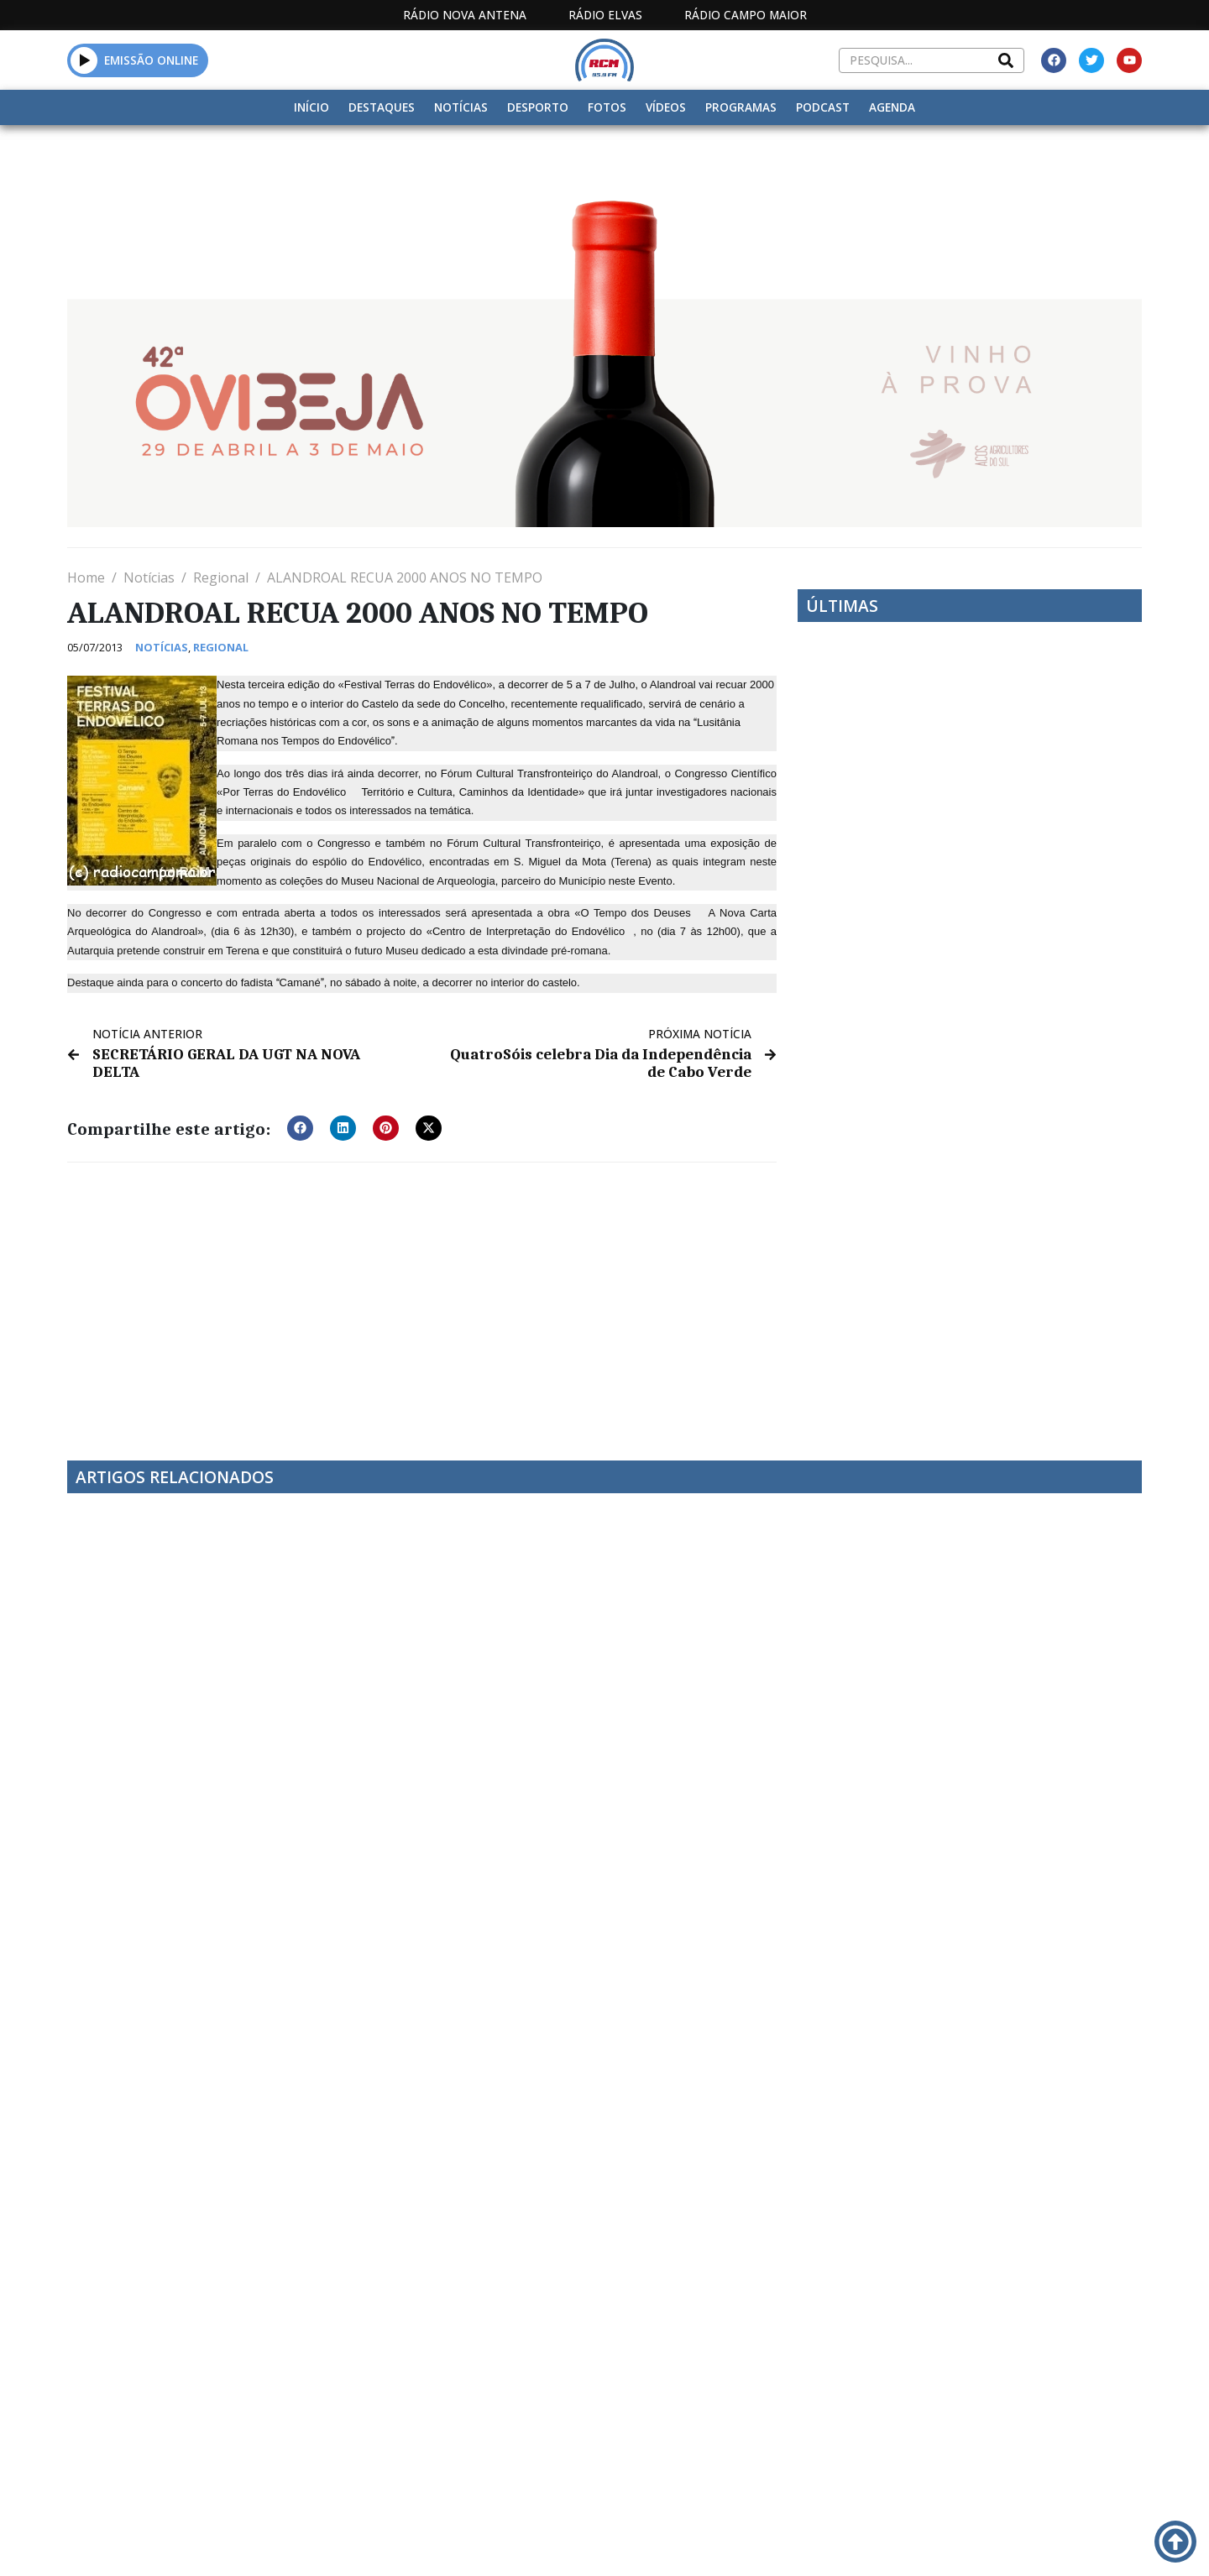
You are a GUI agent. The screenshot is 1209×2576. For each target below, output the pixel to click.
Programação (714, 2399)
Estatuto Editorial (573, 2399)
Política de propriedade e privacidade (1020, 2399)
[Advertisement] (422, 1298)
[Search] (1005, 60)
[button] (84, 60)
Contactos (829, 2399)
